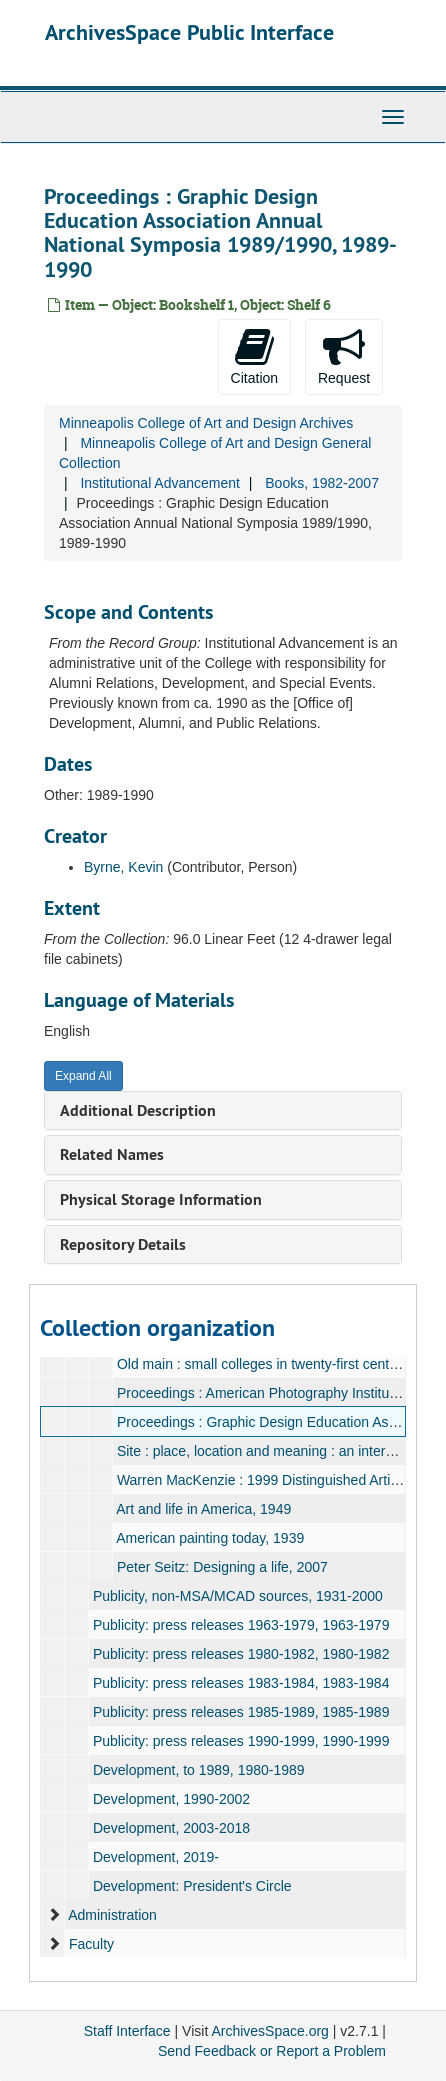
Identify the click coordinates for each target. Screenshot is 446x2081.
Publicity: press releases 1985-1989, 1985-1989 (241, 1712)
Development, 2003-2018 (171, 1828)
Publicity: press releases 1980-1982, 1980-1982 (241, 1654)
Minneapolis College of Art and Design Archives (206, 423)
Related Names (112, 1154)
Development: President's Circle (192, 1886)
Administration (112, 1915)
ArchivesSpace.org (270, 2031)
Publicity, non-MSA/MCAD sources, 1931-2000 (238, 1596)
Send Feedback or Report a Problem (272, 2051)
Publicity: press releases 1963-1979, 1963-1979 (241, 1625)
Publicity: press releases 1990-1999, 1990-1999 (241, 1741)
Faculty (91, 1944)
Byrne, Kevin (123, 867)
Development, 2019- (156, 1857)
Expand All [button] (83, 1076)
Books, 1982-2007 (322, 483)
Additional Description (138, 1110)
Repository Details (123, 1244)
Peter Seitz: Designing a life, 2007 (222, 1567)
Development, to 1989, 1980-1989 (199, 1770)
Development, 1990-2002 (171, 1799)
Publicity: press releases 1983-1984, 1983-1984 (241, 1683)
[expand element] (54, 1915)
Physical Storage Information (161, 1199)
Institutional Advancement (160, 483)
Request (344, 356)
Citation (254, 356)
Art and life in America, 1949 (203, 1509)
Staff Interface (127, 2031)
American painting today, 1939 (210, 1538)
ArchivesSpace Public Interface (189, 32)
